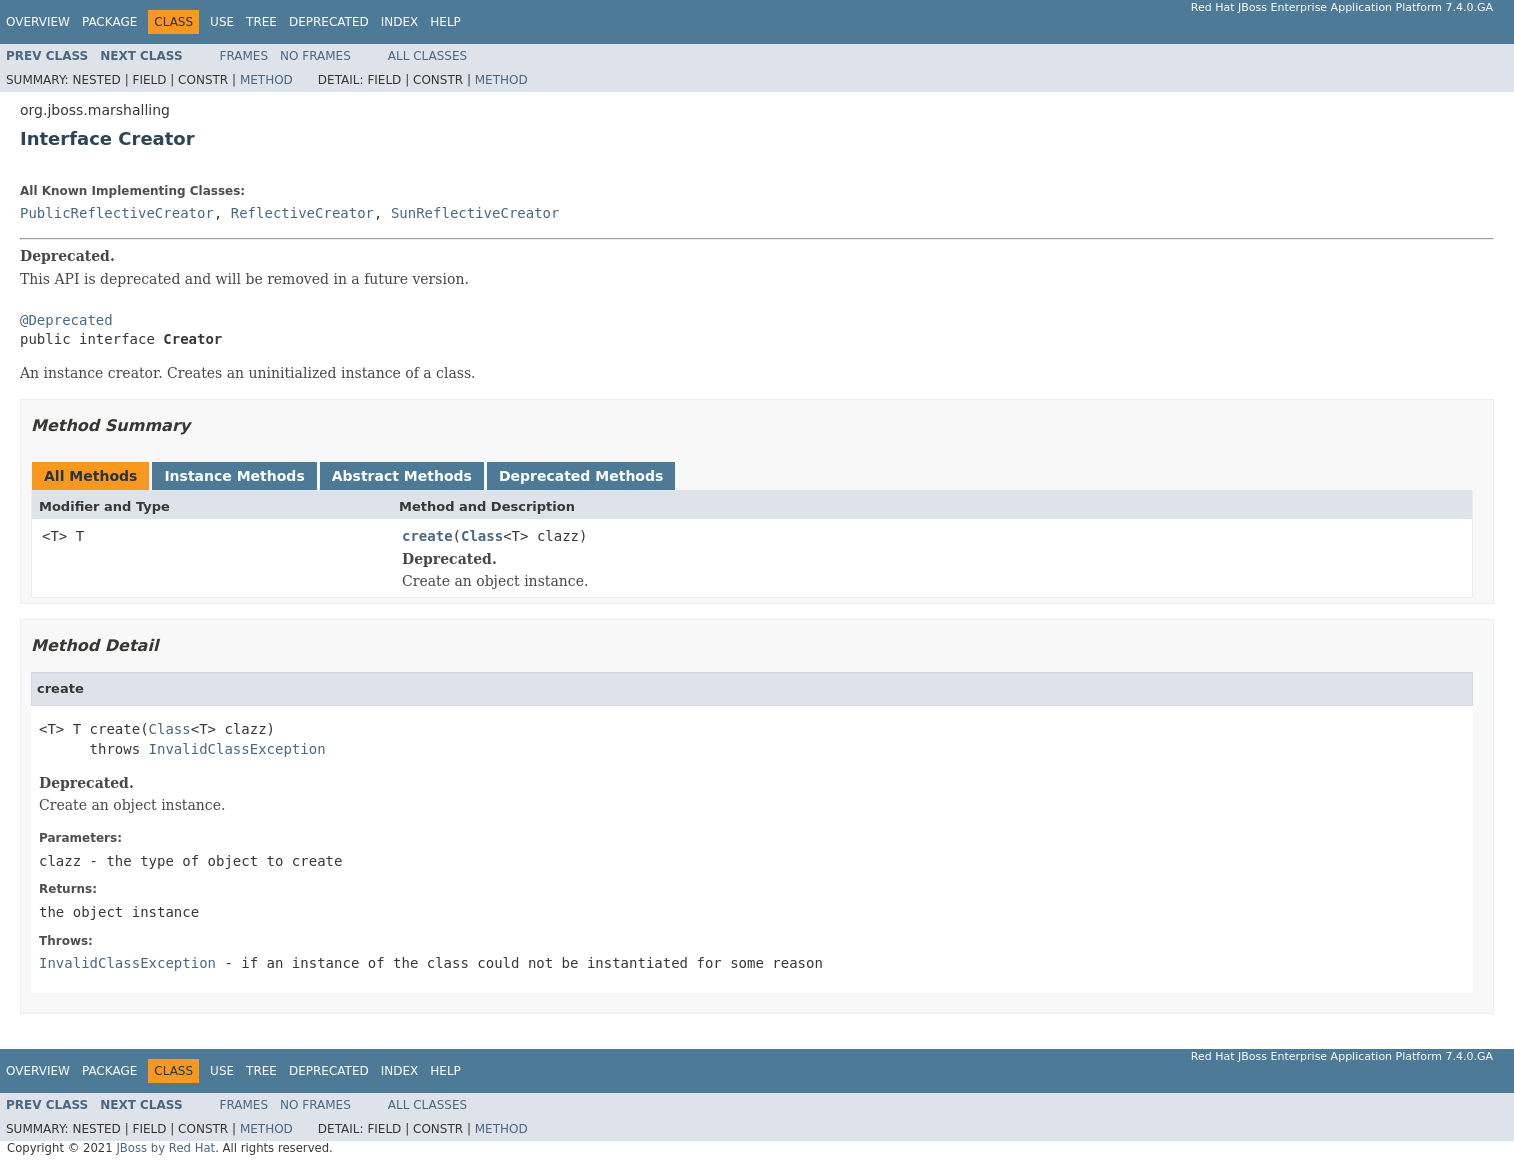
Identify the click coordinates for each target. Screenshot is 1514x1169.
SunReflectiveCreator (475, 213)
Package (109, 22)
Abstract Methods (402, 476)
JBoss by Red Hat (165, 1148)
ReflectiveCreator (302, 213)
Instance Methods (234, 476)
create (427, 536)
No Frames (315, 56)
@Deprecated (66, 320)
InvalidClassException (237, 749)
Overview (38, 22)
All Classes (427, 56)
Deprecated (329, 22)
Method (266, 80)
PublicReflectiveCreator (117, 213)
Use (222, 22)
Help (445, 22)
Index (400, 22)
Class (482, 536)
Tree (261, 22)
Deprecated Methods (581, 476)
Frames (244, 56)
